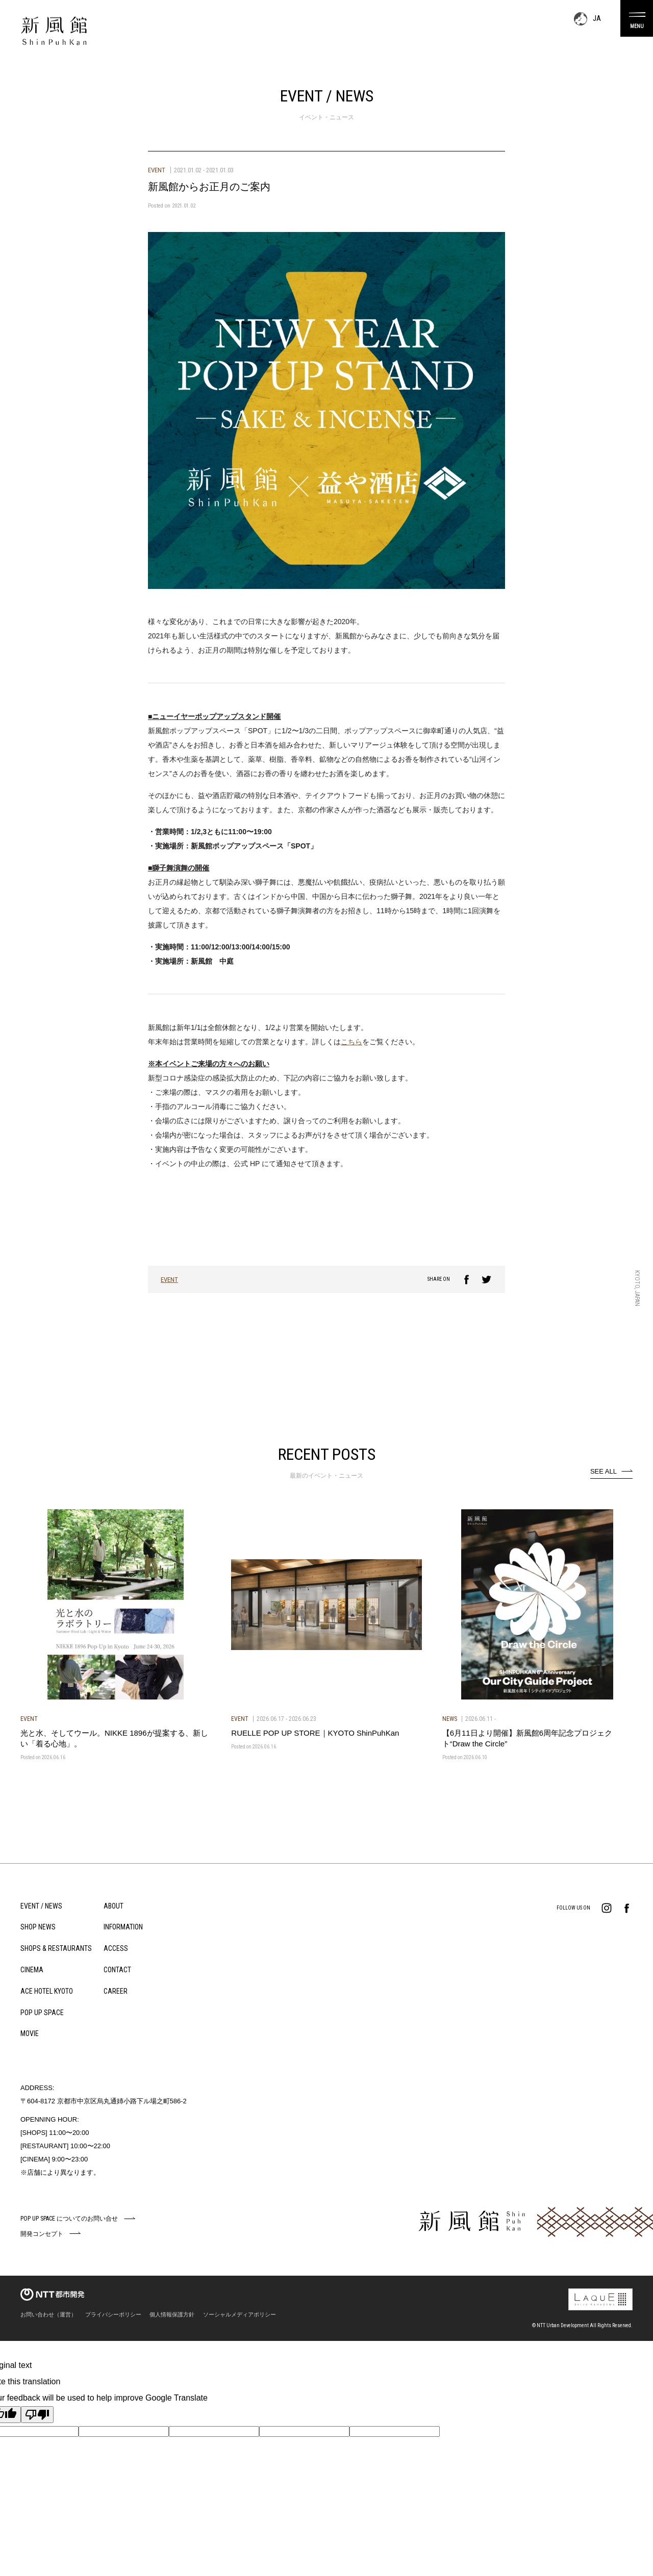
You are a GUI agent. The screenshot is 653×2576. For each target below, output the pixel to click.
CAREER (116, 1991)
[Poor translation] (37, 2414)
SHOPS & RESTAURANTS (56, 1948)
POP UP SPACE (42, 2012)
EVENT (169, 1279)
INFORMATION (123, 1927)
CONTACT (117, 1970)
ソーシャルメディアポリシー (239, 2314)
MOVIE (29, 2033)
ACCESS (116, 1948)
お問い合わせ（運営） (48, 2314)
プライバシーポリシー (113, 2314)
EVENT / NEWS (41, 1906)
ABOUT (113, 1906)
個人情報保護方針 (171, 2314)
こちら (351, 1042)
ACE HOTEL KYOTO (46, 1991)
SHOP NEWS (38, 1927)
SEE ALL (603, 1471)
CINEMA (31, 1970)
